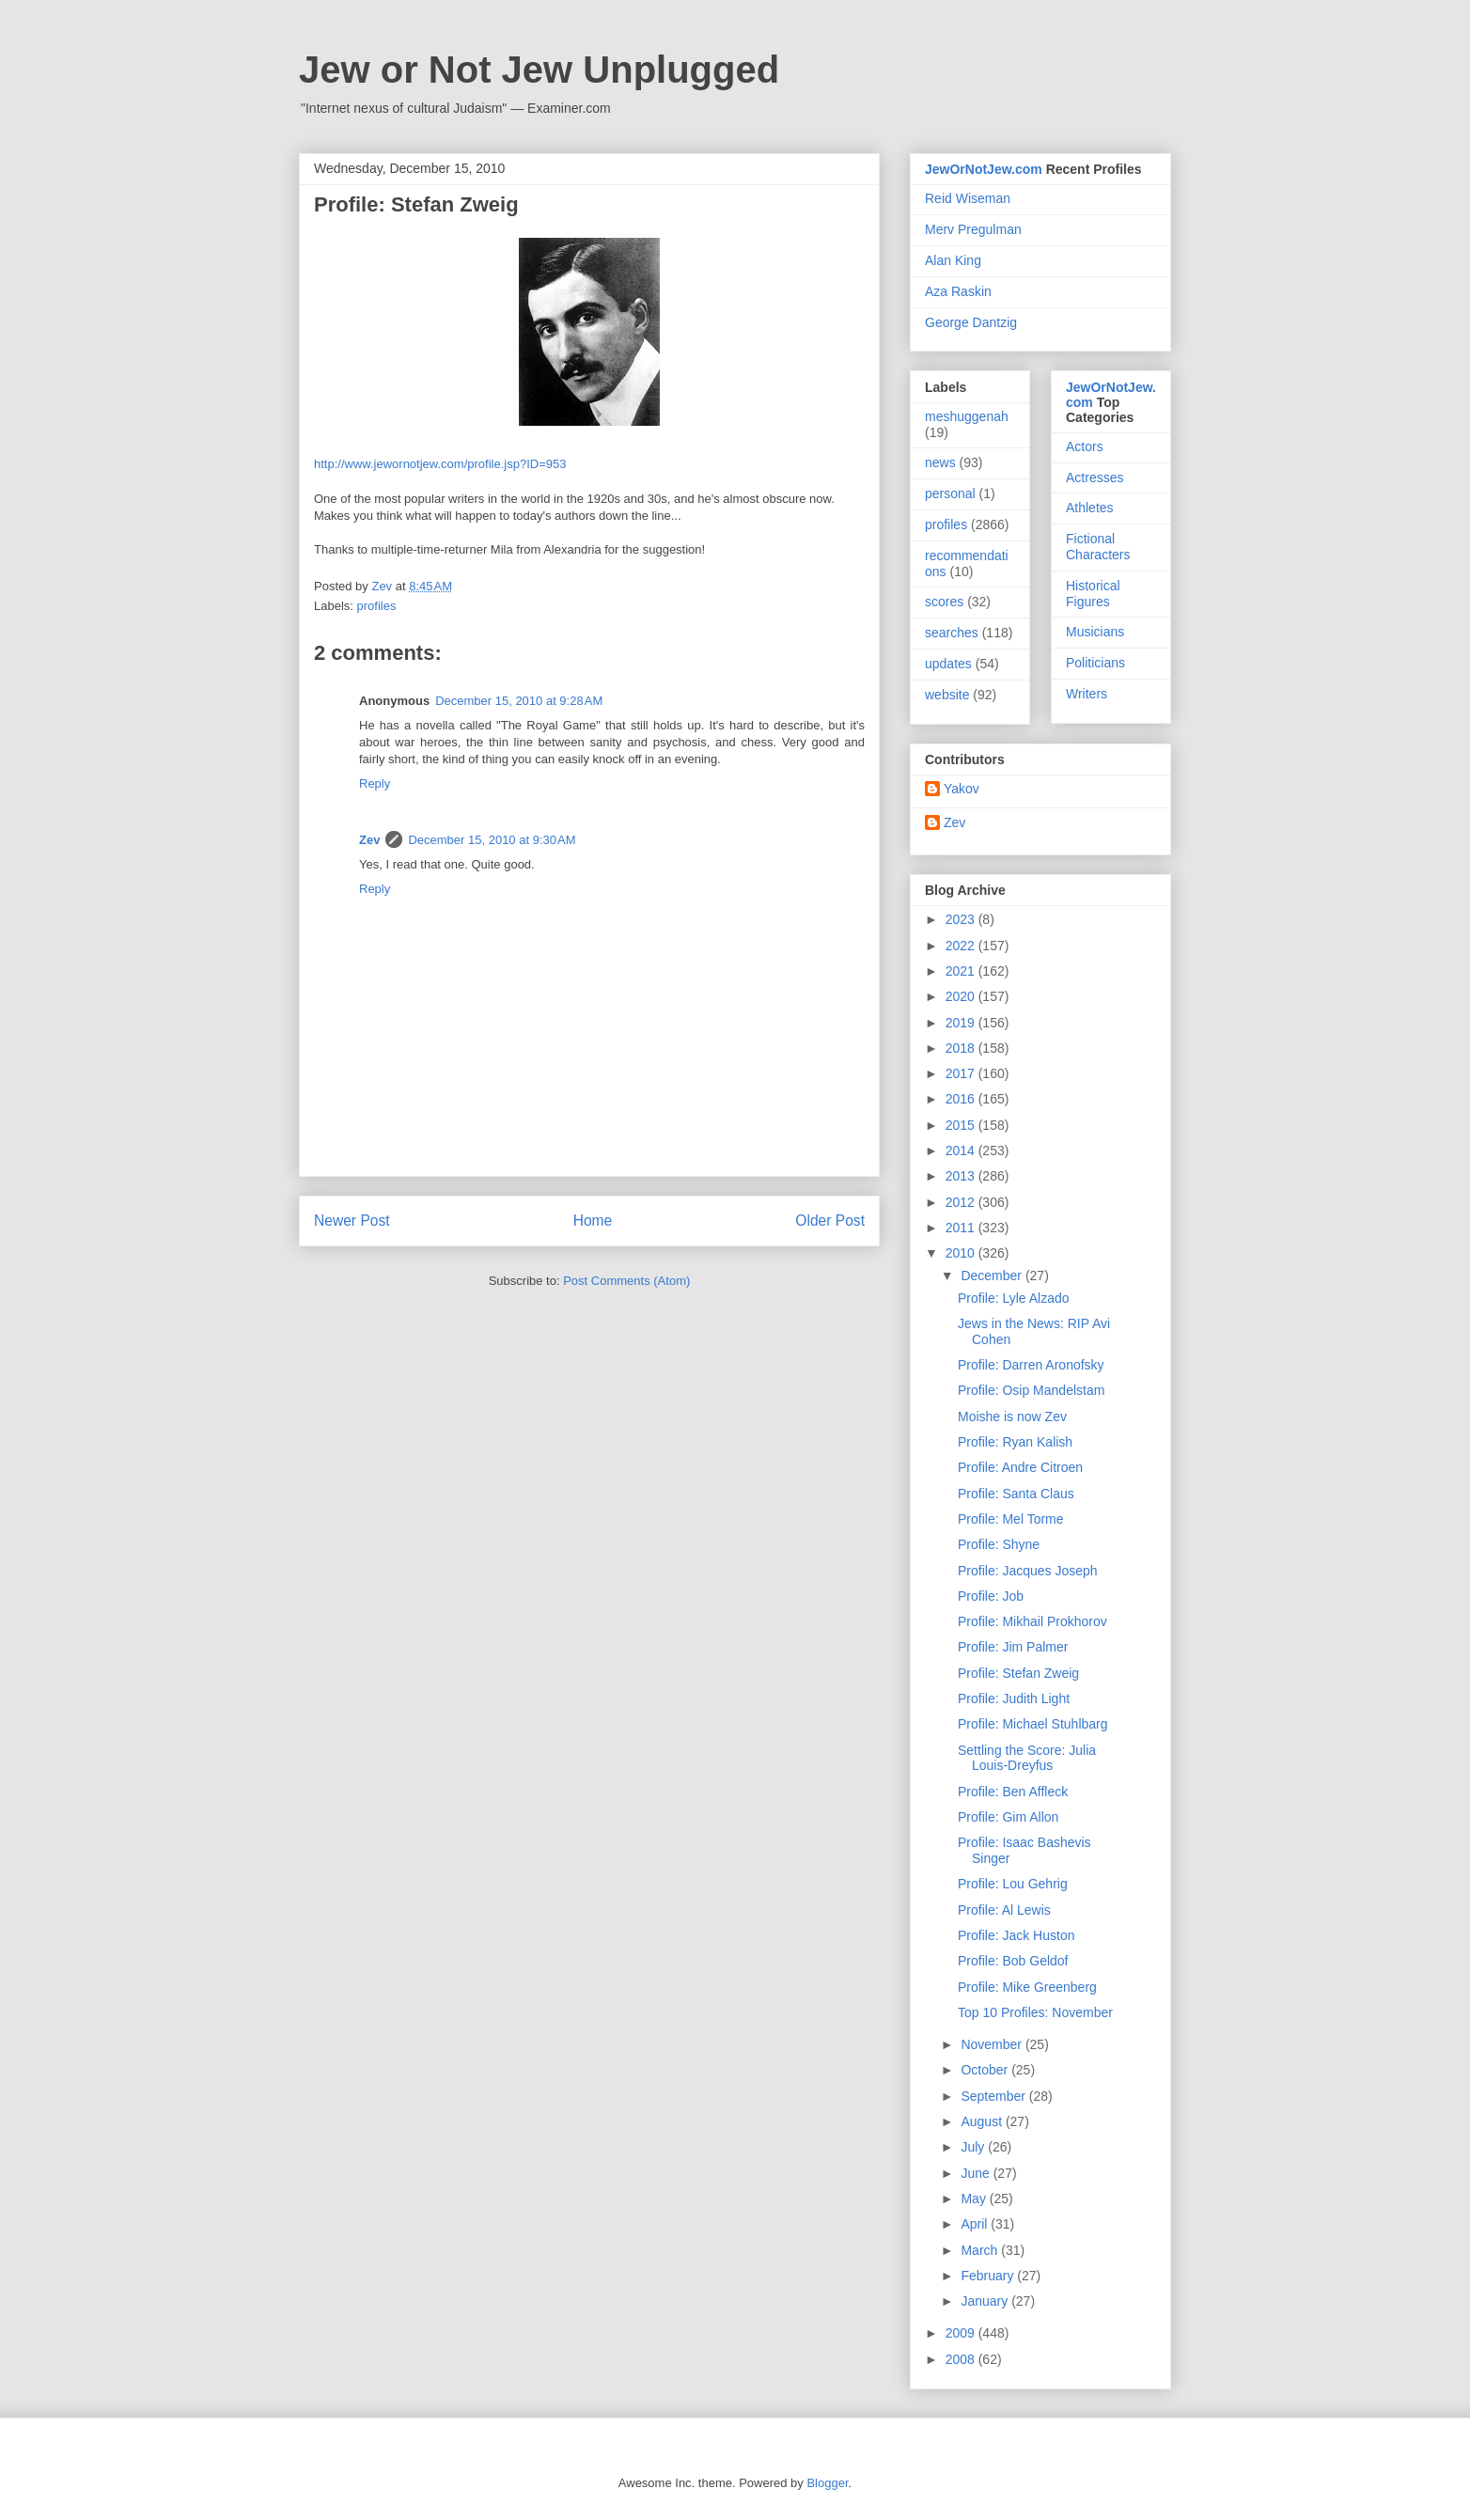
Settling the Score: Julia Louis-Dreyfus (1027, 1758)
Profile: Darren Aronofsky (1031, 1364)
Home (593, 1221)
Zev (369, 840)
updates (948, 663)
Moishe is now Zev (1012, 1416)
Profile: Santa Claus (1016, 1493)
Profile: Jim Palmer (1013, 1646)
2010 (962, 1252)
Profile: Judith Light (1014, 1698)
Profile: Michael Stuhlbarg (1033, 1723)
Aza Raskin (958, 291)
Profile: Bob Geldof (1013, 1960)
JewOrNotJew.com (983, 169)
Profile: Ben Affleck (1013, 1791)
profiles (377, 606)
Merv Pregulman (973, 229)
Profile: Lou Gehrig (1013, 1883)
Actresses (1094, 477)
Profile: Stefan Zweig (1018, 1673)
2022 (962, 945)
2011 (962, 1227)
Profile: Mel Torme (1011, 1518)
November (992, 2044)
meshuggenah (967, 416)
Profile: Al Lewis (1004, 1909)
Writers (1086, 693)
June (977, 2173)
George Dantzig (971, 322)
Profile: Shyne (999, 1544)
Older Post (830, 1221)
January (986, 2301)
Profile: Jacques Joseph (1028, 1570)
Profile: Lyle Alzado (1014, 1298)
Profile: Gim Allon (1008, 1816)
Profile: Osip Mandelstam (1031, 1390)
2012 (962, 1202)
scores (944, 601)
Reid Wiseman (967, 198)
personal (950, 493)
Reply (374, 783)
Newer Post (352, 1221)
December (992, 1275)
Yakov (961, 788)
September (994, 2096)
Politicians (1095, 662)
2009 (962, 2332)
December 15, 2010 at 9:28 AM (518, 701)
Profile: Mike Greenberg (1027, 1987)
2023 (962, 919)
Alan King (953, 260)
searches (951, 632)
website (947, 694)
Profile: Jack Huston (1016, 1935)
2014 (962, 1150)
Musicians (1095, 631)
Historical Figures (1093, 593)
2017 (962, 1073)
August (983, 2121)
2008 (962, 2359)
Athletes (1090, 507)
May (975, 2198)
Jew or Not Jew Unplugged (539, 69)
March (981, 2250)
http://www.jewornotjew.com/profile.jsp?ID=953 (440, 464)
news (940, 462)
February (989, 2275)
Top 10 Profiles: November (1035, 2012)
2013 (962, 1175)
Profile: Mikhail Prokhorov (1032, 1621)
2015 (962, 1125)
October (986, 2069)
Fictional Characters (1098, 546)
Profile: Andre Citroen (1020, 1467)
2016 (962, 1098)
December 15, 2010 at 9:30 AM (491, 840)
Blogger (827, 2483)
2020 (962, 996)
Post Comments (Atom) (626, 1281)
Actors (1084, 446)
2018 (962, 1048)
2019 (962, 1022)
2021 (962, 970)
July (974, 2146)
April (976, 2223)
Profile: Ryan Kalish (1015, 1441)
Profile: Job (991, 1596)
